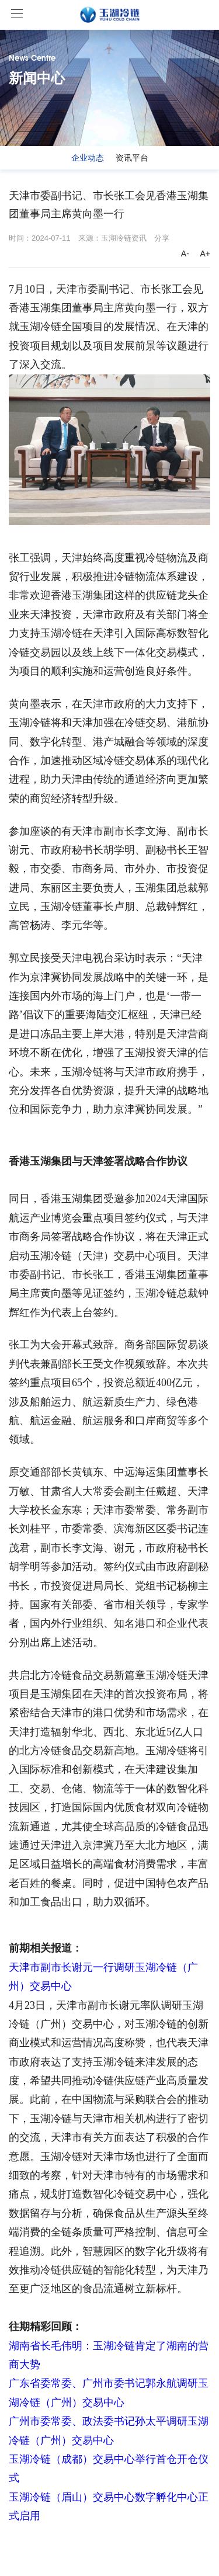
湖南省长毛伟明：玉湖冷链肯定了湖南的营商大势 (108, 2355)
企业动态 (87, 157)
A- (185, 253)
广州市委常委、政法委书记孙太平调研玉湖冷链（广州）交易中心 (108, 2430)
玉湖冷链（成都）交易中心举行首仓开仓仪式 (108, 2468)
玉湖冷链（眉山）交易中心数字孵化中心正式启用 (108, 2506)
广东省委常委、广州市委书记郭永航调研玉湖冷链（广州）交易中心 (108, 2392)
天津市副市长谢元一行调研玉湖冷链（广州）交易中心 (103, 1976)
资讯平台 (132, 157)
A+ (205, 253)
